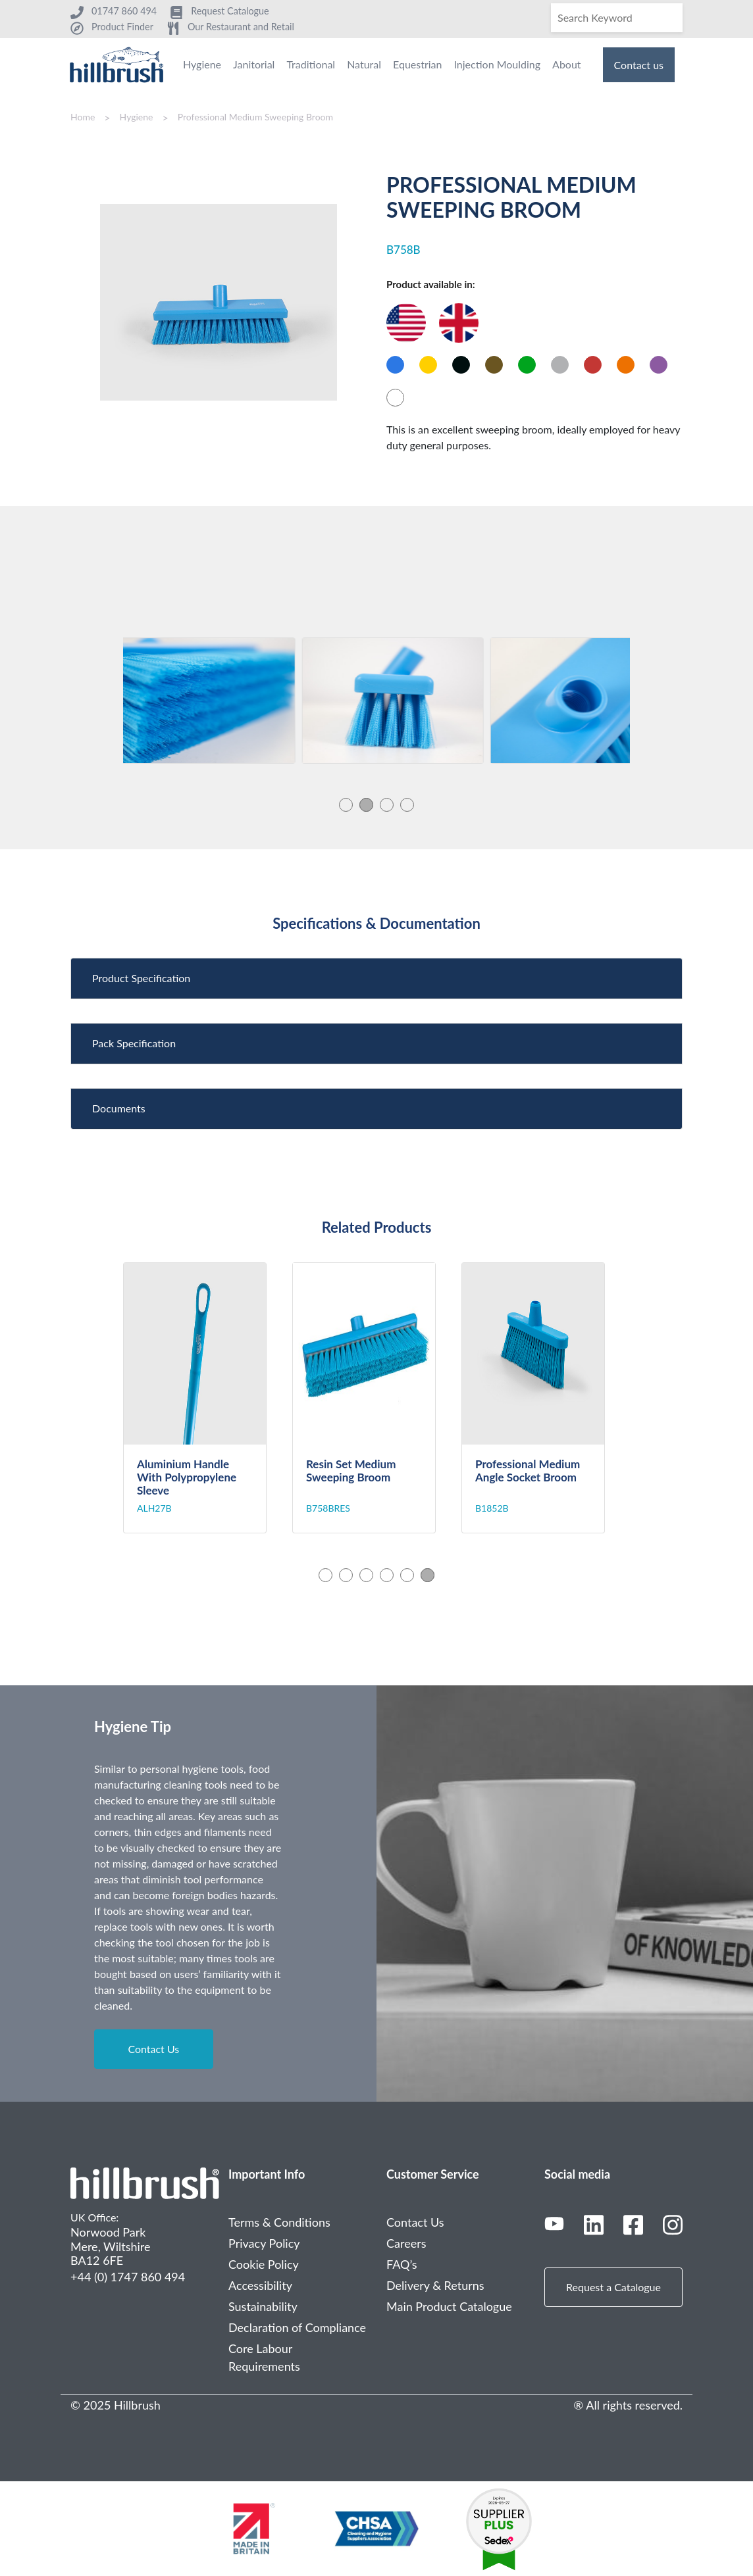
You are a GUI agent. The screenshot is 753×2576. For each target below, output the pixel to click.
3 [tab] (387, 805)
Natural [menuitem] (364, 64)
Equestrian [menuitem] (417, 64)
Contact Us (153, 2049)
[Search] (617, 17)
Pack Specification (134, 1043)
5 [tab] (407, 1575)
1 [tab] (346, 805)
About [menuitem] (566, 64)
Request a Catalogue (613, 2287)
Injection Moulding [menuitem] (497, 64)
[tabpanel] (214, 700)
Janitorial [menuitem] (253, 64)
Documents (118, 1108)
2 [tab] (366, 805)
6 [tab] (427, 1575)
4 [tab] (407, 805)
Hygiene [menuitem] (202, 64)
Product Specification (141, 978)
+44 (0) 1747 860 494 (127, 2276)
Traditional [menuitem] (310, 64)
